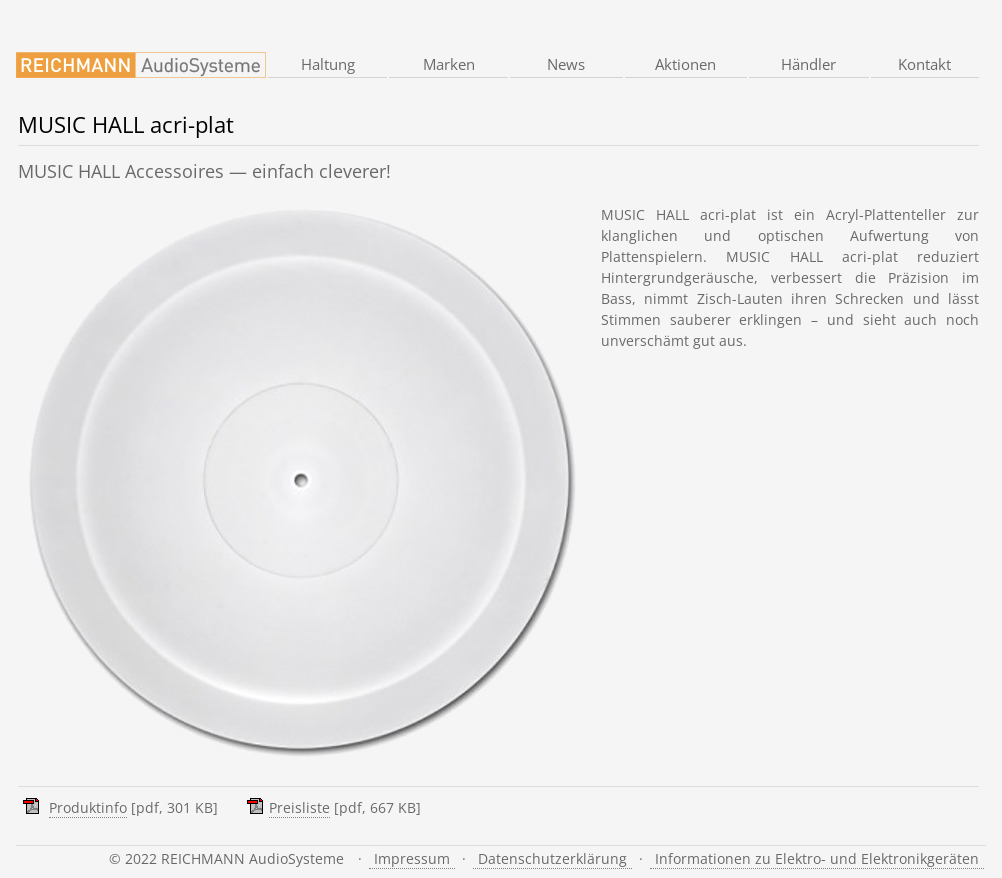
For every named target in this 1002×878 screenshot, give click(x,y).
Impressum (412, 858)
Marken (449, 64)
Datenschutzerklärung (552, 858)
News (566, 64)
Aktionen (685, 64)
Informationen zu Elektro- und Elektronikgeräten (817, 858)
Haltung (328, 64)
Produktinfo (88, 807)
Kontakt (924, 64)
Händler (808, 64)
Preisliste (299, 807)
